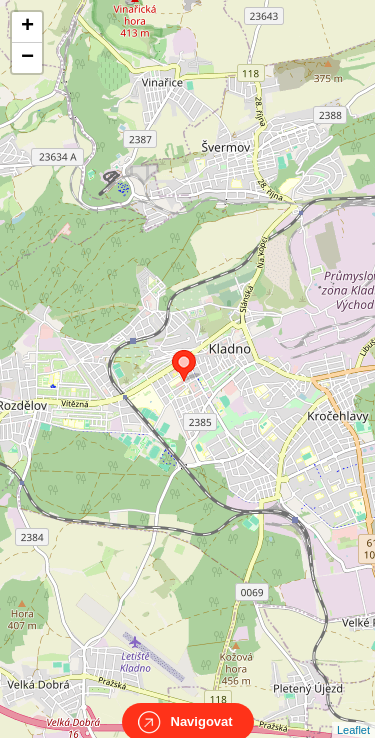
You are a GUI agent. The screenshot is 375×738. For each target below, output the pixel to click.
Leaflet (353, 712)
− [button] (27, 58)
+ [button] (27, 27)
